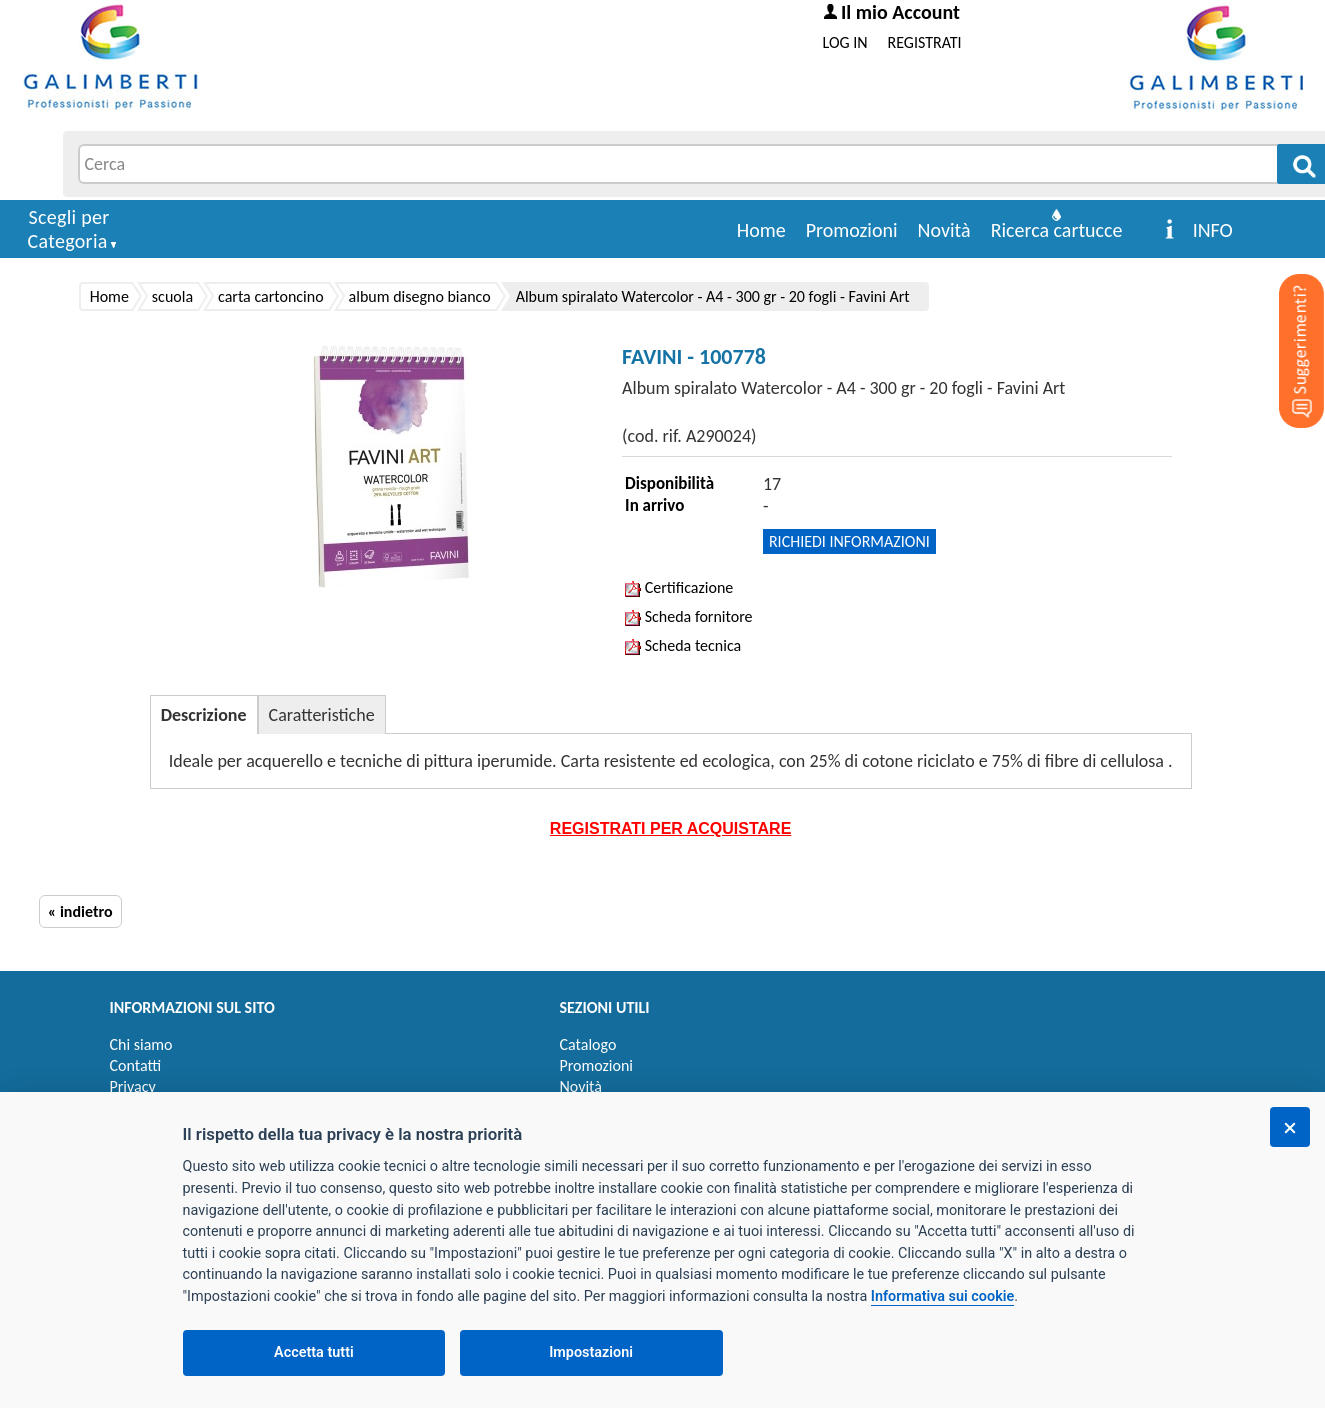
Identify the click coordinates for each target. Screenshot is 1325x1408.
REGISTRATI (925, 42)
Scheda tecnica (683, 645)
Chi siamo (141, 1044)
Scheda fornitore (688, 616)
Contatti (136, 1065)
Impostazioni (591, 1352)
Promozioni (852, 230)
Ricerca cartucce (1057, 230)
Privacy (133, 1086)
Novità (944, 230)
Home (761, 230)
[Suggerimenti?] (1285, 320)
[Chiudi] (1290, 1127)
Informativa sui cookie (942, 1296)
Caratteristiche (322, 715)
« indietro (80, 911)
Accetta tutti (314, 1352)
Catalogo (588, 1044)
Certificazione (679, 587)
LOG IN (845, 42)
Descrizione (204, 715)
